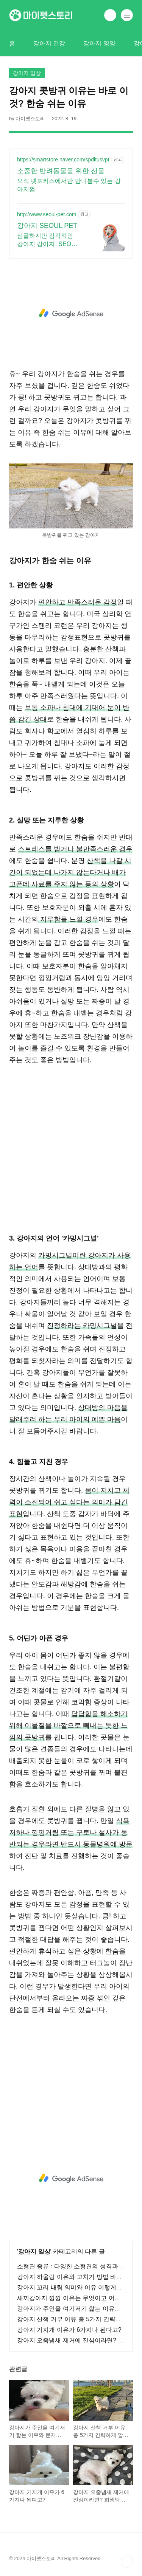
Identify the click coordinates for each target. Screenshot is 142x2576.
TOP (127, 2562)
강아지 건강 (49, 43)
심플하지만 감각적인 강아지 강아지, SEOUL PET (48, 240)
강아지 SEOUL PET (47, 225)
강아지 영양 (99, 43)
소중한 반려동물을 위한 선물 (61, 171)
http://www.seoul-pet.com (46, 214)
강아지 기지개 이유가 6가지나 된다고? (69, 2330)
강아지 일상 (34, 2251)
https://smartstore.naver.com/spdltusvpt (63, 159)
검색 (110, 15)
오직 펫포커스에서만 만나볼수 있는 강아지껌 (69, 185)
